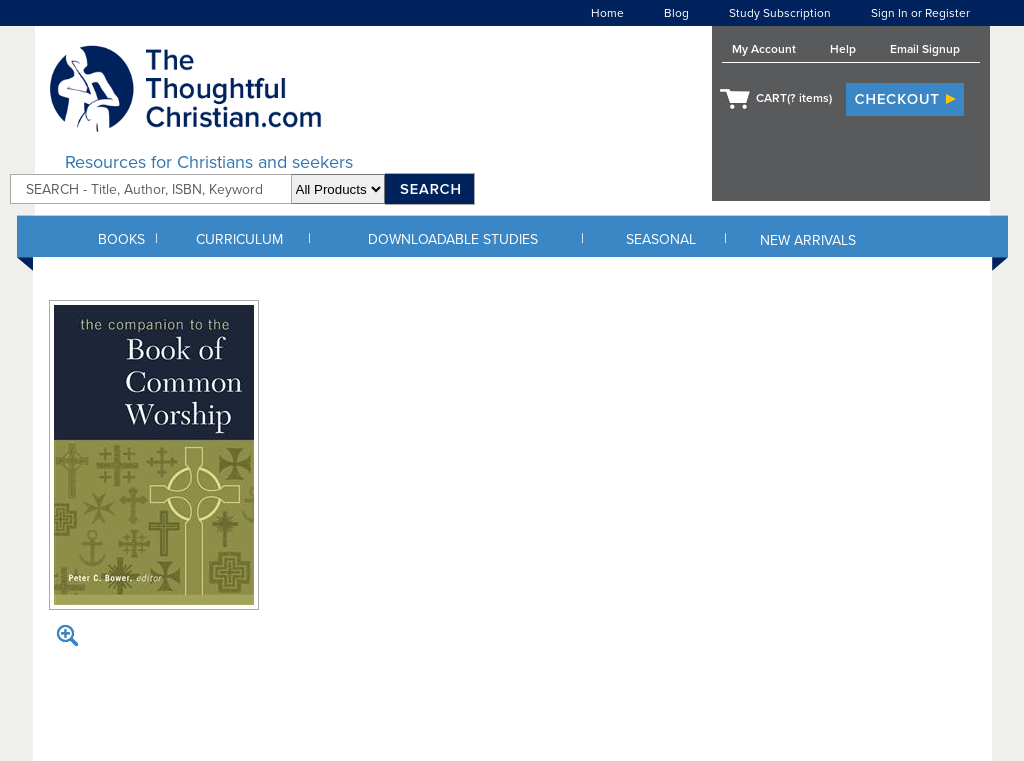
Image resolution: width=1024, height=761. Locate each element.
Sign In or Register (920, 13)
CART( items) (794, 98)
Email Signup (925, 49)
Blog (676, 13)
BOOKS (121, 239)
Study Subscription (780, 13)
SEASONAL (661, 239)
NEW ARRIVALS (808, 240)
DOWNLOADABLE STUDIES (453, 239)
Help (843, 49)
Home (607, 13)
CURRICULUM (239, 239)
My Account (764, 49)
